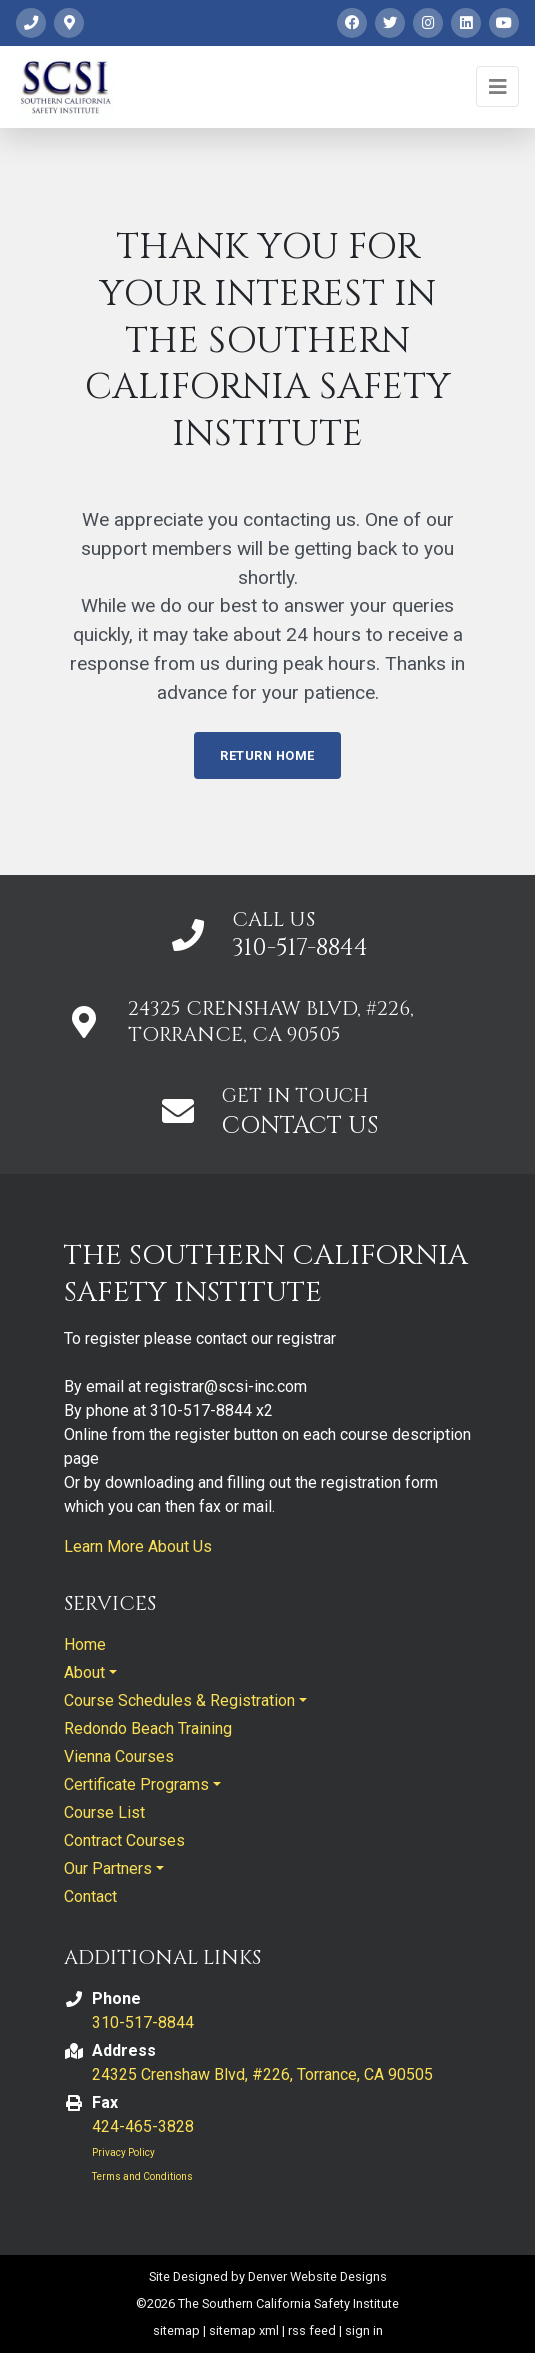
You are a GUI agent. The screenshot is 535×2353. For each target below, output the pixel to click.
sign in (364, 2330)
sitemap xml (244, 2330)
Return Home (267, 755)
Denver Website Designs (317, 2276)
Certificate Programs (136, 1784)
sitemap (176, 2330)
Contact (90, 1896)
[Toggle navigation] (497, 86)
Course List (104, 1812)
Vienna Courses (119, 1756)
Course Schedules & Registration (179, 1700)
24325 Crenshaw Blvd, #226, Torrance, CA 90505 (262, 2074)
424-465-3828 (143, 2126)
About (84, 1672)
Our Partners (108, 1868)
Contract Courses (124, 1840)
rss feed (312, 2330)
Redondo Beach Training (148, 1728)
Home (85, 1644)
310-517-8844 (300, 948)
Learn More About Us (138, 1546)
